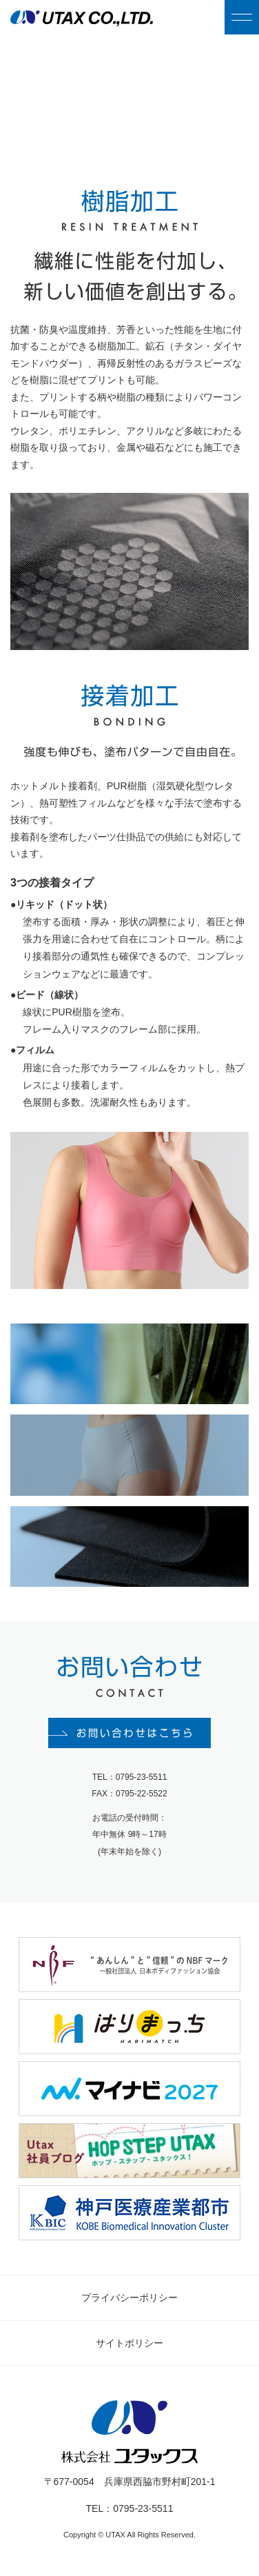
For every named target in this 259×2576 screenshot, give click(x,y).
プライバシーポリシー (129, 2297)
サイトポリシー (129, 2343)
